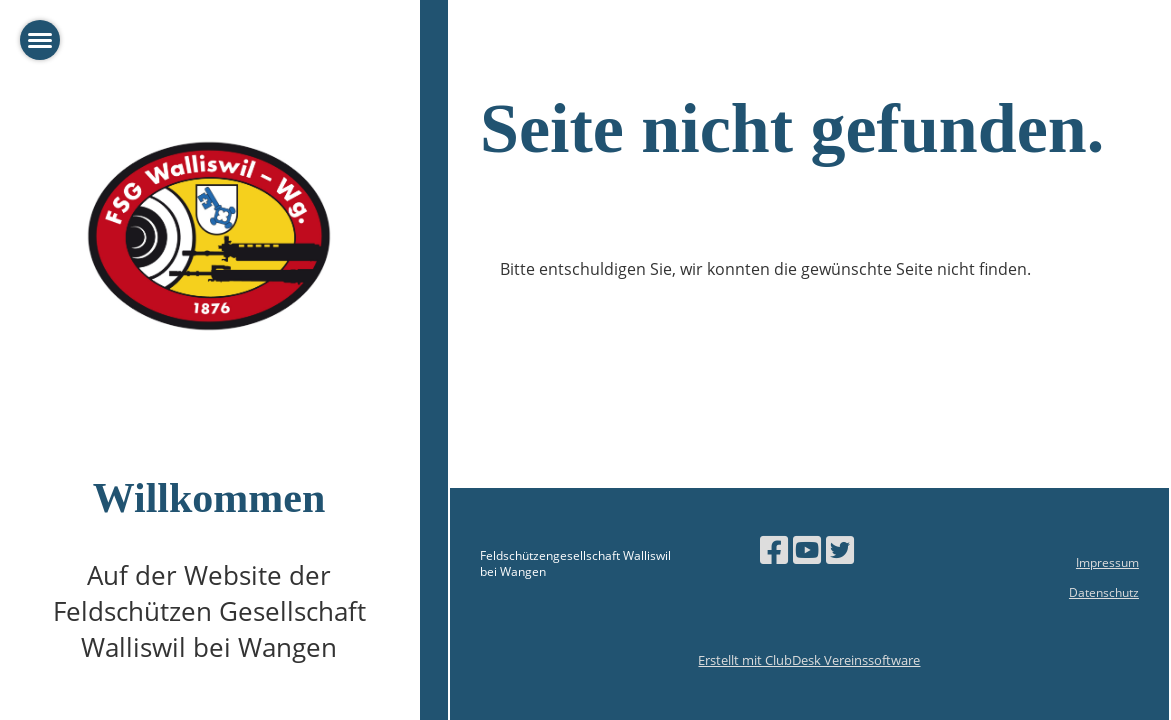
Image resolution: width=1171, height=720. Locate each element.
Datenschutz (1104, 592)
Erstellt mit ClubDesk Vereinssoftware (809, 660)
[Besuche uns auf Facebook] (774, 549)
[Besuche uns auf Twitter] (840, 549)
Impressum (1107, 562)
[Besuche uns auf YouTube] (807, 549)
